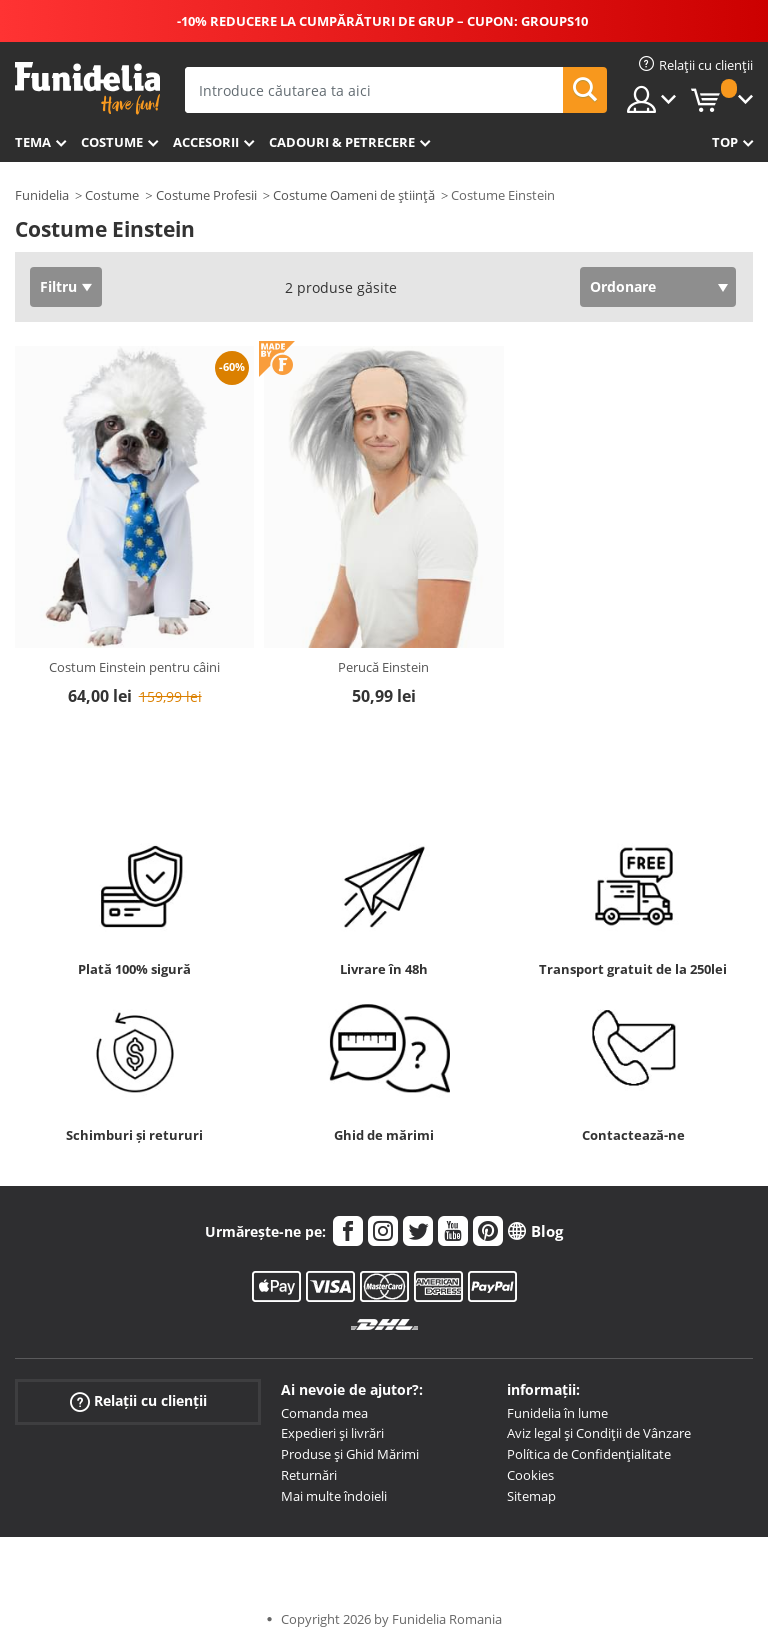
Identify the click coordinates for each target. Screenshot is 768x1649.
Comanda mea (324, 1413)
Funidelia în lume (557, 1413)
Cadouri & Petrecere (342, 142)
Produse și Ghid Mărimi (350, 1454)
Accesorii (206, 142)
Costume (112, 142)
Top (725, 142)
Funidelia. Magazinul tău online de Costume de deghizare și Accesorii (87, 88)
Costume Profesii (206, 195)
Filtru (58, 286)
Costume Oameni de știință (354, 195)
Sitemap (531, 1496)
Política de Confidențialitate (589, 1454)
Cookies (530, 1475)
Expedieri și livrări (332, 1433)
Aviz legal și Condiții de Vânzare (599, 1433)
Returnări (309, 1475)
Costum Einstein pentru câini (134, 667)
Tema (33, 142)
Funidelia (42, 195)
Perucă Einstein (383, 667)
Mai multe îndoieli (334, 1496)
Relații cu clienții (138, 1400)
